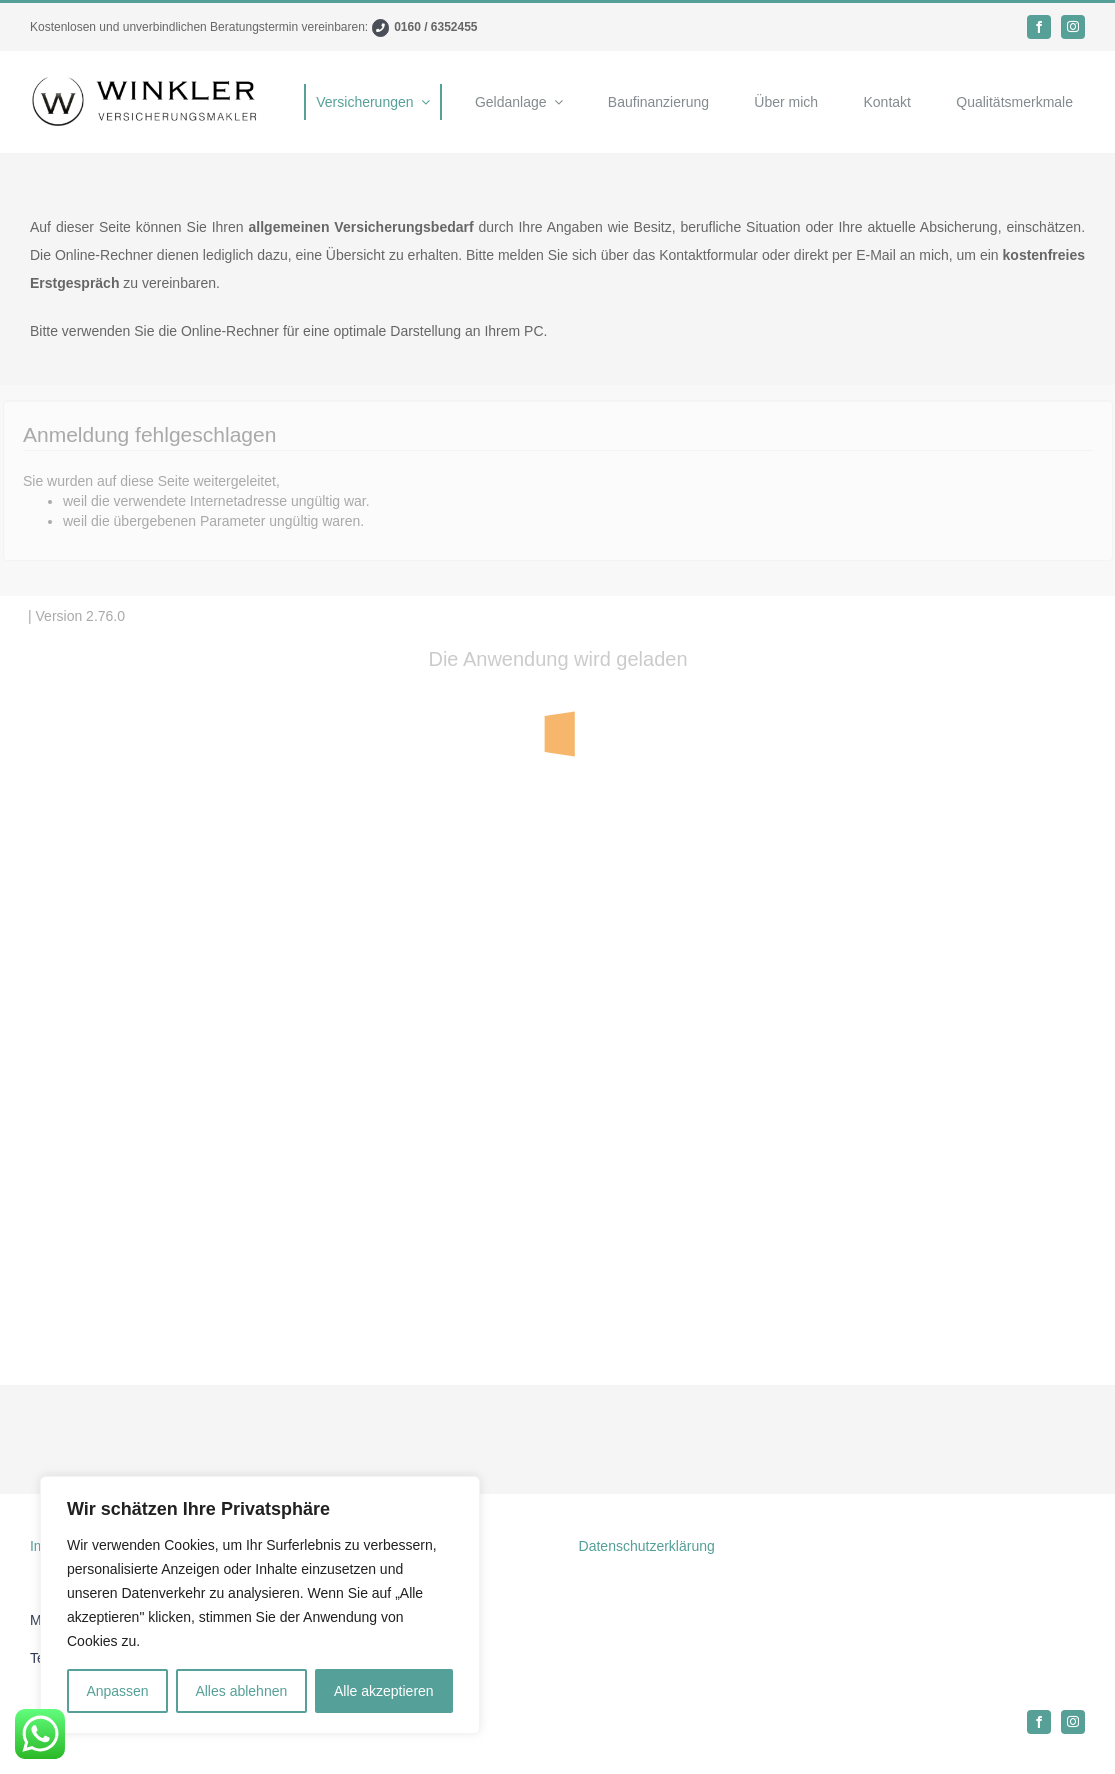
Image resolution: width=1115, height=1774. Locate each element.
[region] (260, 1605)
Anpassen (117, 1691)
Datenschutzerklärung (647, 1546)
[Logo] (146, 82)
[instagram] (1073, 27)
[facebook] (1039, 27)
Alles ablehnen (241, 1691)
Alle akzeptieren (384, 1691)
